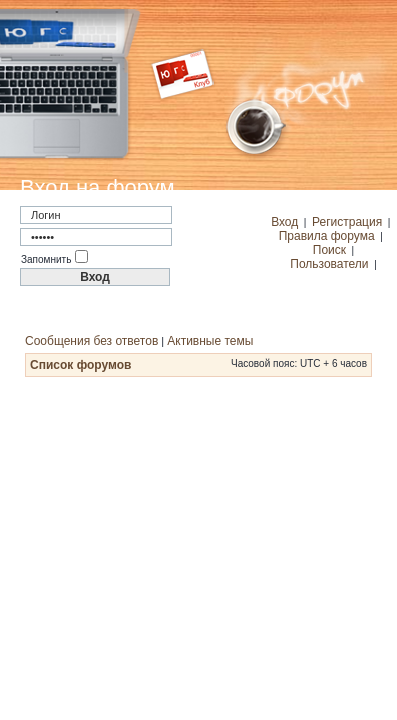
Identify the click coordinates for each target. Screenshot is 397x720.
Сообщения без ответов (91, 341)
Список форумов (80, 365)
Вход (284, 222)
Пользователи (329, 264)
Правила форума (327, 236)
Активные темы (210, 341)
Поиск (329, 250)
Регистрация (347, 222)
